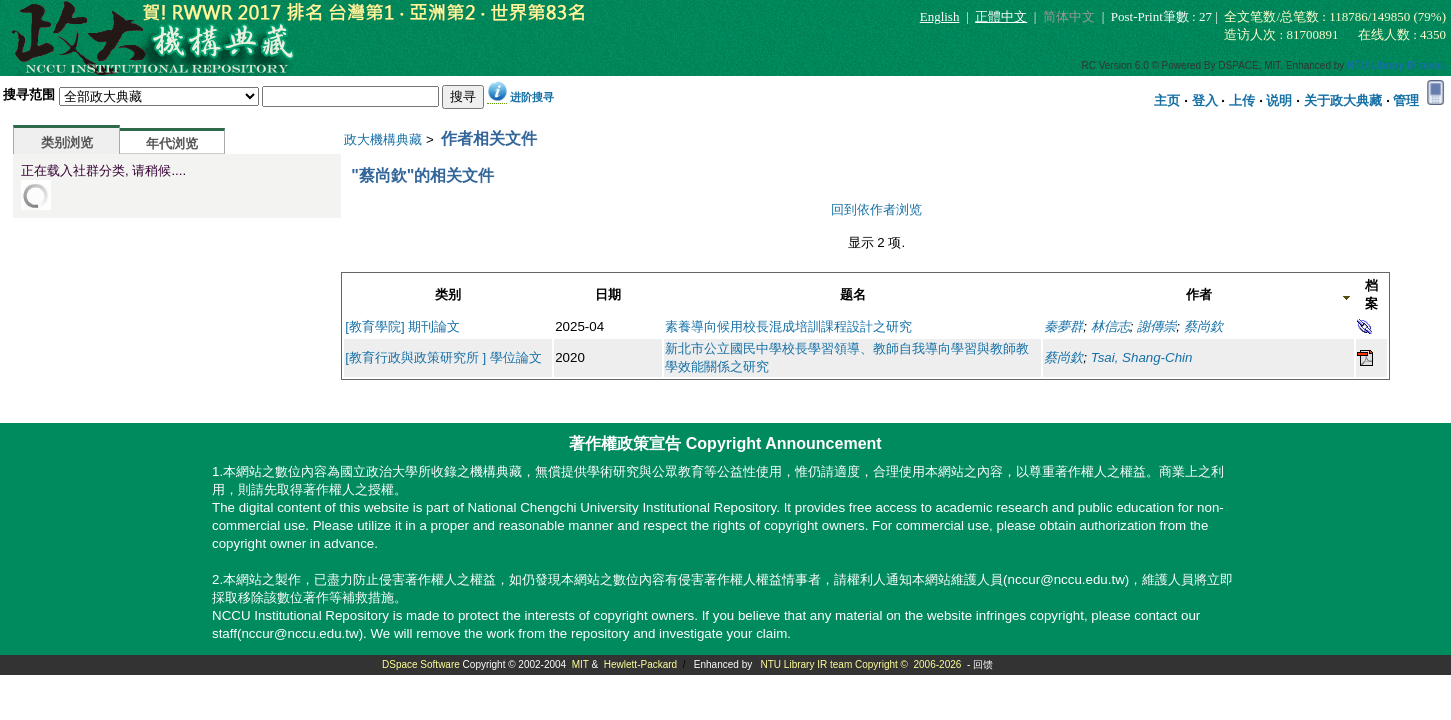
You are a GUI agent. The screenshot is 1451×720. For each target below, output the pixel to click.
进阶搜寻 (532, 97)
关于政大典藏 (1343, 100)
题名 (853, 294)
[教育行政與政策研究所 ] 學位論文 (443, 357)
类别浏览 (67, 142)
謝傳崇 (1156, 326)
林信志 (1110, 326)
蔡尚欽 (1203, 326)
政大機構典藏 (383, 139)
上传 (1242, 100)
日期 (608, 294)
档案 (1371, 294)
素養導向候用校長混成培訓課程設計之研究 (788, 326)
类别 (448, 294)
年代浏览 (172, 143)
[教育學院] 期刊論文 (402, 326)
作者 (1199, 294)
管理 (1406, 100)
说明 (1279, 100)
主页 (1167, 100)
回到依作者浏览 (876, 209)
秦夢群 (1063, 326)
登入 (1205, 100)
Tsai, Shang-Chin (1142, 357)
